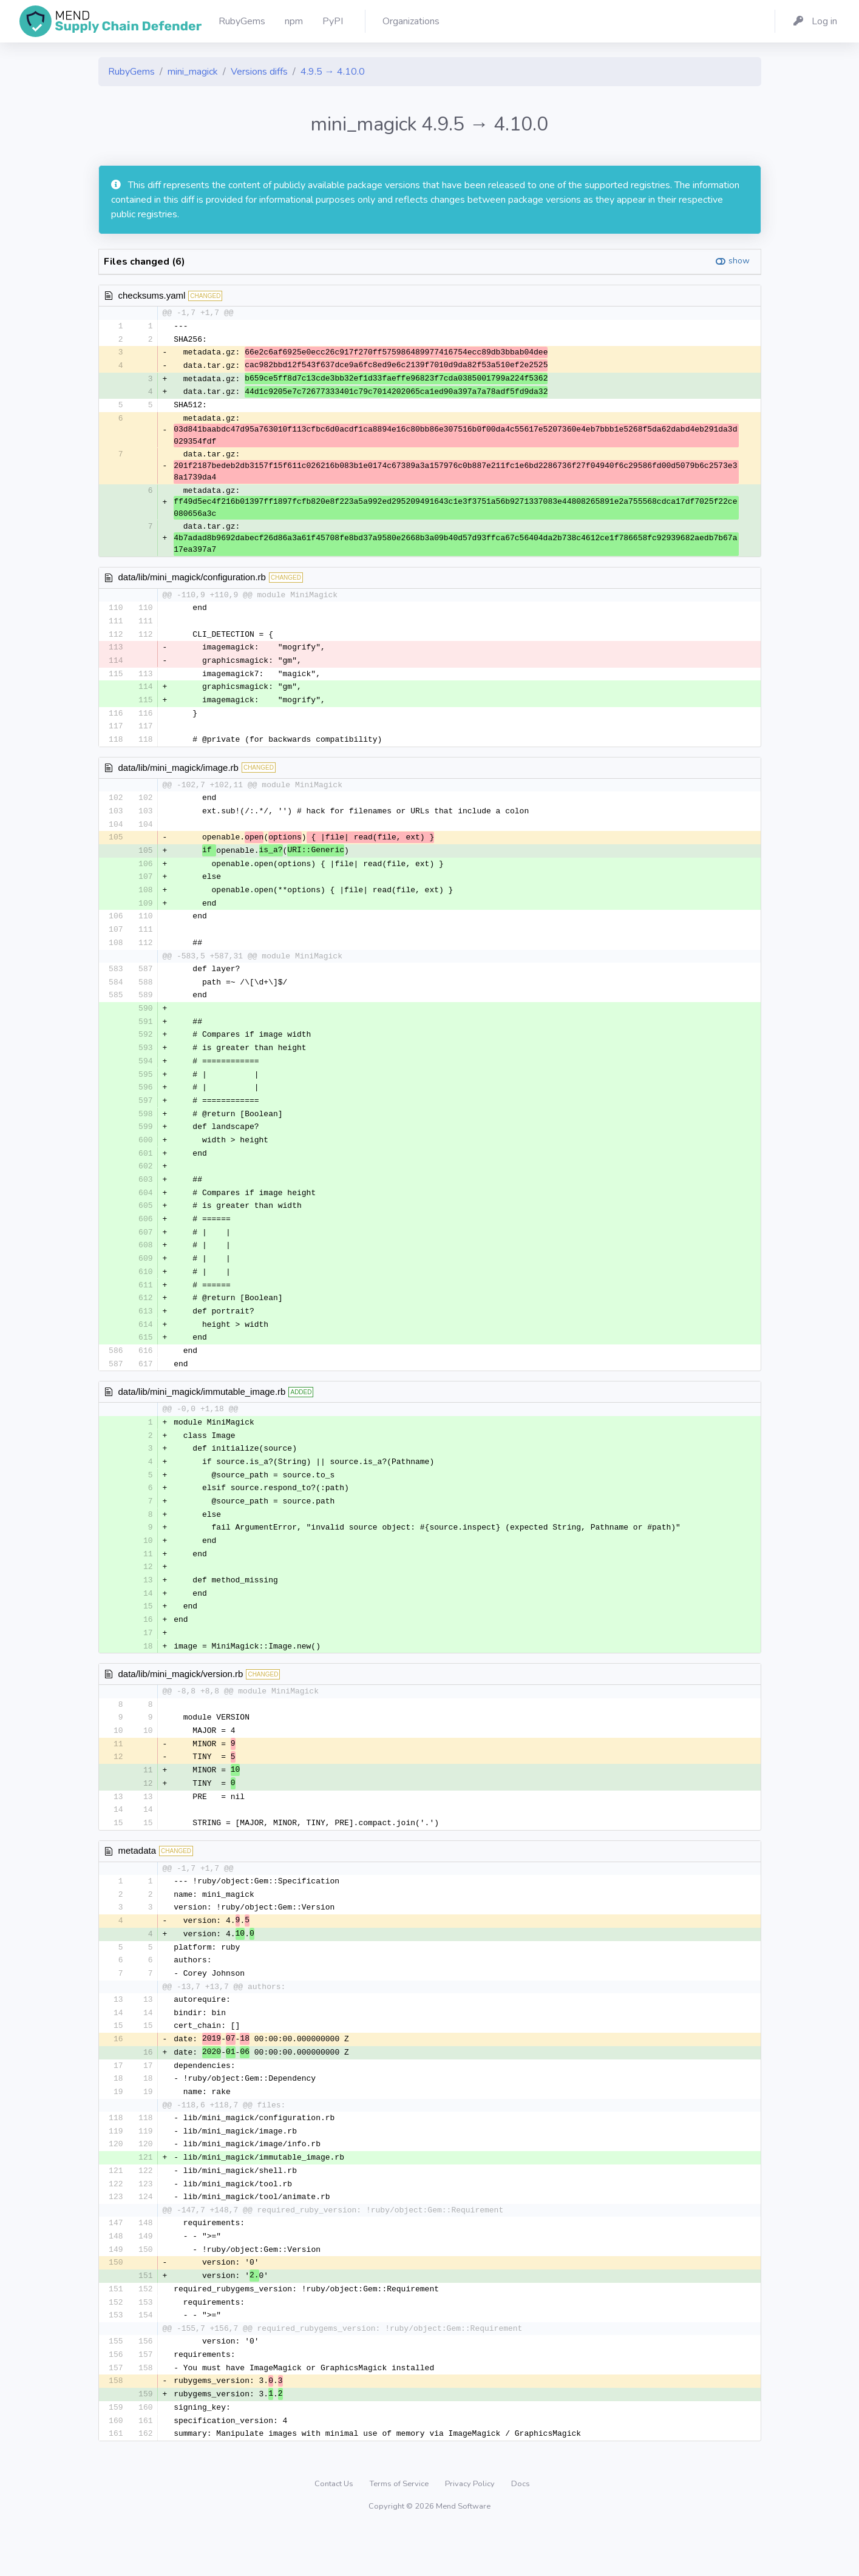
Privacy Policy (471, 2529)
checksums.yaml (152, 295)
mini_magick (193, 71)
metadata (137, 1882)
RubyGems (131, 71)
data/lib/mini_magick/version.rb (180, 1701)
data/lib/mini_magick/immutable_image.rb (202, 1413)
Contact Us (334, 2529)
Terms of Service (400, 2529)
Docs (520, 2529)
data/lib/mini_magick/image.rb (178, 773)
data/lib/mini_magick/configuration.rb (192, 580)
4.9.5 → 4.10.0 (332, 71)
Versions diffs (259, 71)
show (739, 260)
